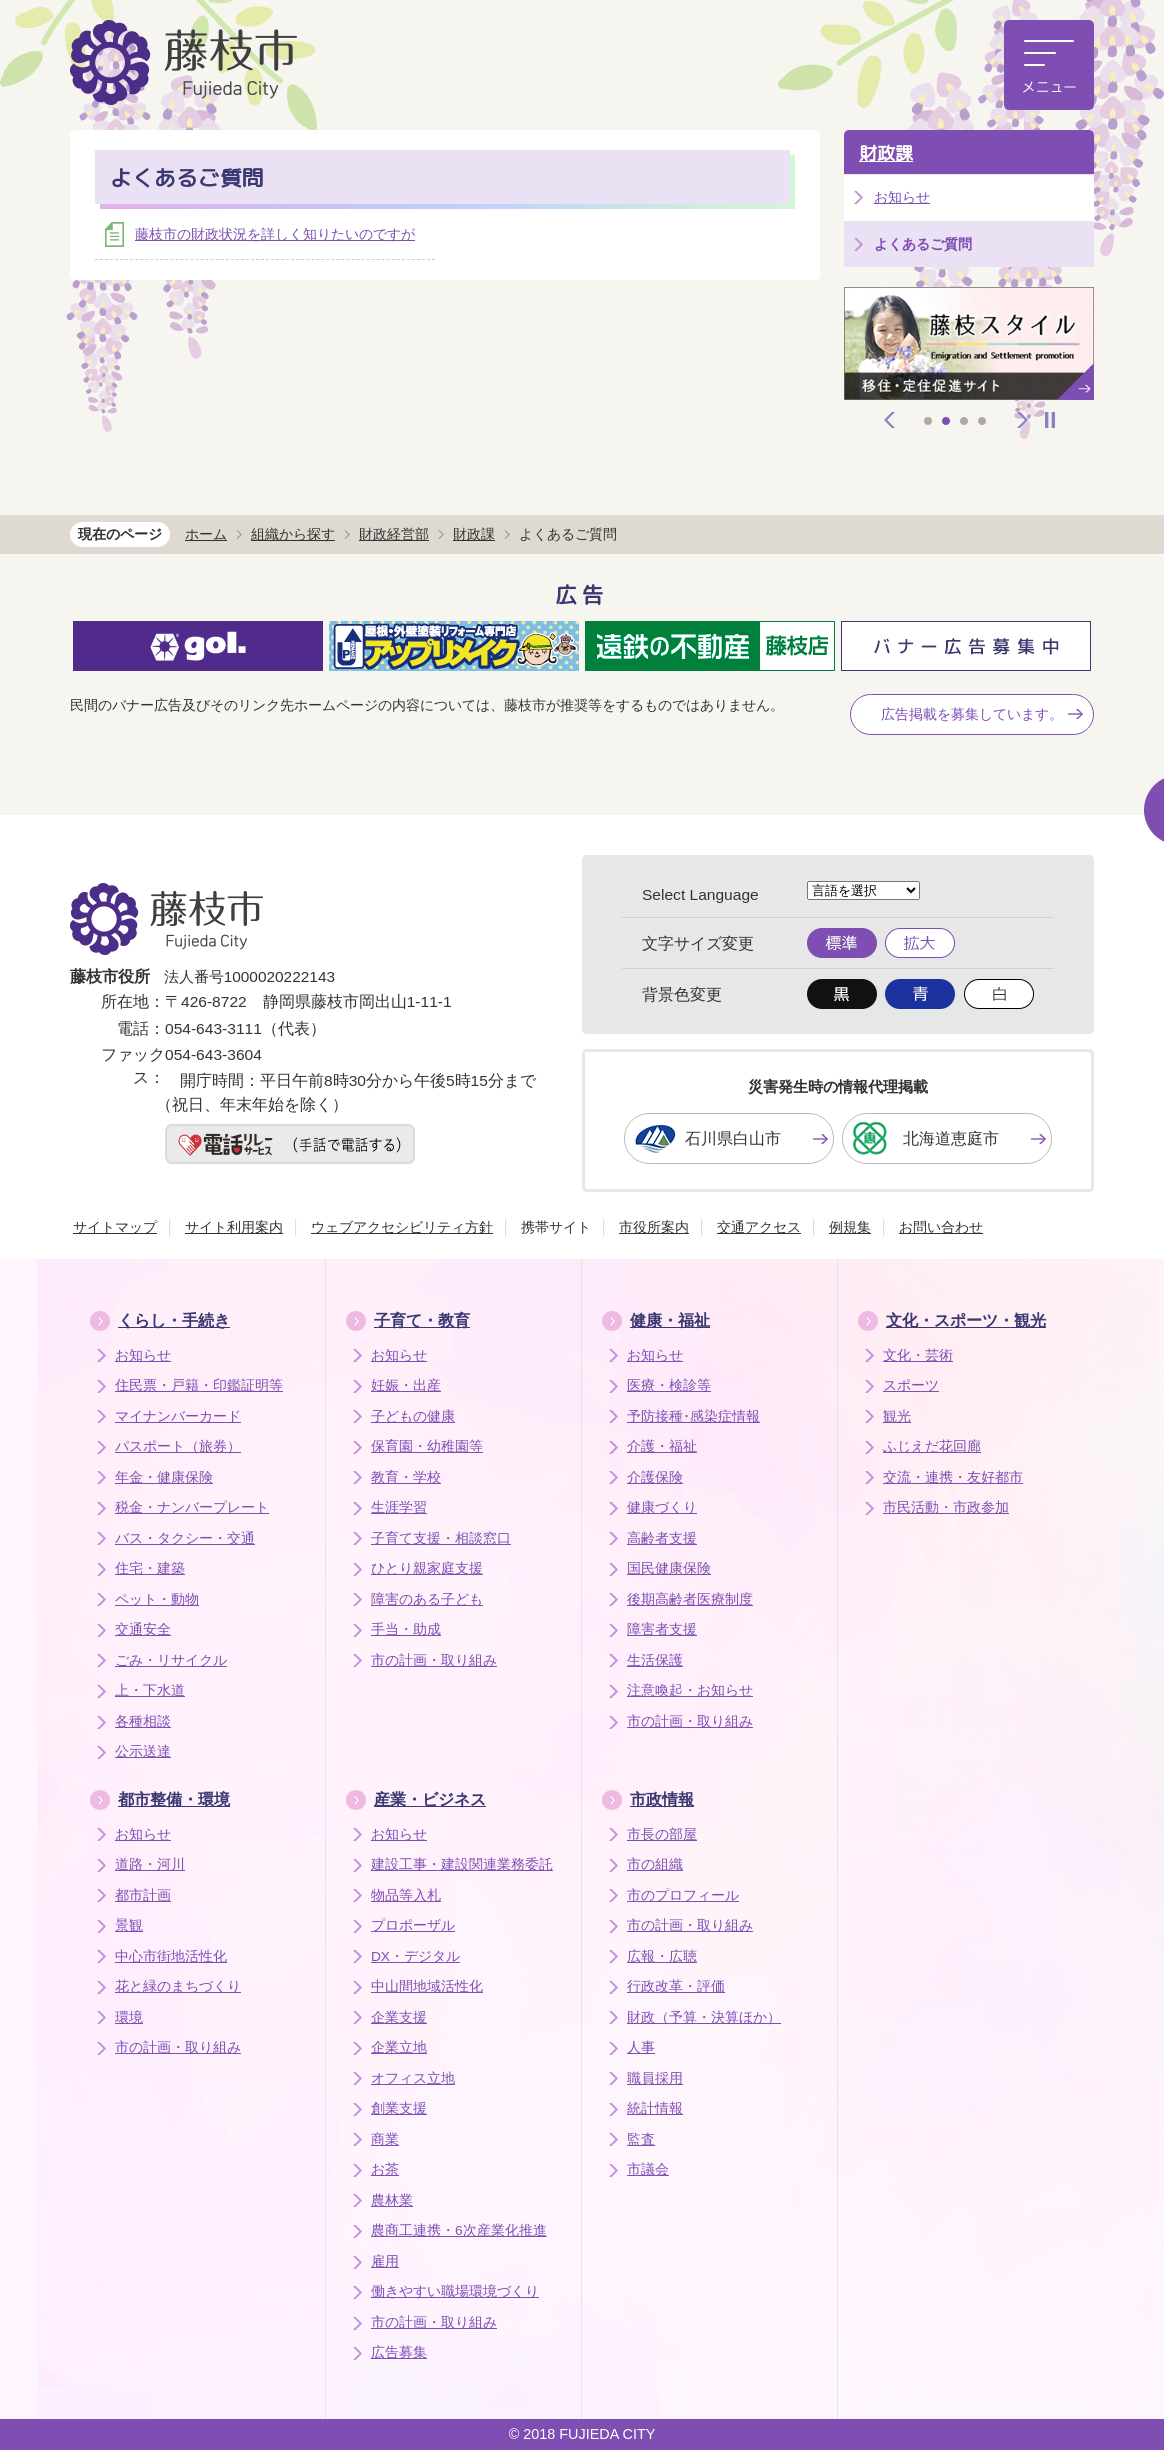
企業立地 (399, 2047)
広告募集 (399, 2352)
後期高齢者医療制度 (690, 1599)
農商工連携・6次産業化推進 (459, 2230)
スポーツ (911, 1385)
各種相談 (143, 1721)
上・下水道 (150, 1690)
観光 (897, 1416)
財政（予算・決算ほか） (704, 2017)
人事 (641, 2047)
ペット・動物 (157, 1599)
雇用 (385, 2261)
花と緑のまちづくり (178, 1986)
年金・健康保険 (164, 1477)
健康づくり (662, 1507)
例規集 (850, 1227)
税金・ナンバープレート (192, 1507)
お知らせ (902, 197)
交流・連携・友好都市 (953, 1477)
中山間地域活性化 (427, 1986)
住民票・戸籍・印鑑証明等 (199, 1385)
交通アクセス (759, 1227)
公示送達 (143, 1751)
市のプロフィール (683, 1895)
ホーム (206, 534)
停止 (1050, 420)
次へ (1023, 420)
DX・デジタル (415, 1956)
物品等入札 (406, 1895)
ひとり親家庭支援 (427, 1568)
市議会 (648, 2169)
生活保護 (655, 1660)
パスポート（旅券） (178, 1446)
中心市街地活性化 (171, 1956)
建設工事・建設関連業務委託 (462, 1864)
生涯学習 (399, 1507)
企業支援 (399, 2017)
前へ (890, 420)
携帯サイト (556, 1227)
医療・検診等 (669, 1385)
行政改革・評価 (676, 1986)
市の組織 (655, 1864)
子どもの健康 (413, 1416)
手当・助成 (406, 1629)
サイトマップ (115, 1227)
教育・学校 (406, 1477)
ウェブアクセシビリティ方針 (402, 1227)
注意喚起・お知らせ (690, 1690)
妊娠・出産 (406, 1385)
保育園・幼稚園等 (427, 1446)
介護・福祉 (662, 1446)
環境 (129, 2017)
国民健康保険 (669, 1568)
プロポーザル (413, 1925)
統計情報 (655, 2108)
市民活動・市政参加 (946, 1507)
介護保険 (655, 1477)
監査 (641, 2139)
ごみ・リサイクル (171, 1660)
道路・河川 (150, 1864)
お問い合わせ (941, 1227)
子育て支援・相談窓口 (441, 1538)
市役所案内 (654, 1227)
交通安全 (143, 1629)
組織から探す (293, 534)
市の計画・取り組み (434, 1660)
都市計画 (143, 1895)
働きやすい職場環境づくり (455, 2291)
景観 (129, 1925)
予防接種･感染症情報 (693, 1416)
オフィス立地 (413, 2078)
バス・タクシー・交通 (185, 1538)
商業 (385, 2139)
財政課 (886, 153)
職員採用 (655, 2078)
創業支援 (399, 2108)
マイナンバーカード (178, 1416)
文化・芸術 (918, 1355)
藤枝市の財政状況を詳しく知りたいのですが (275, 234)
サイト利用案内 (234, 1227)
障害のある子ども (427, 1599)
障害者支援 (662, 1629)
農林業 (392, 2200)
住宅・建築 (150, 1568)
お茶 (385, 2169)
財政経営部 (394, 534)
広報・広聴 (662, 1956)
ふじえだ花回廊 (932, 1446)
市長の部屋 (662, 1834)
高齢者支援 (662, 1538)
